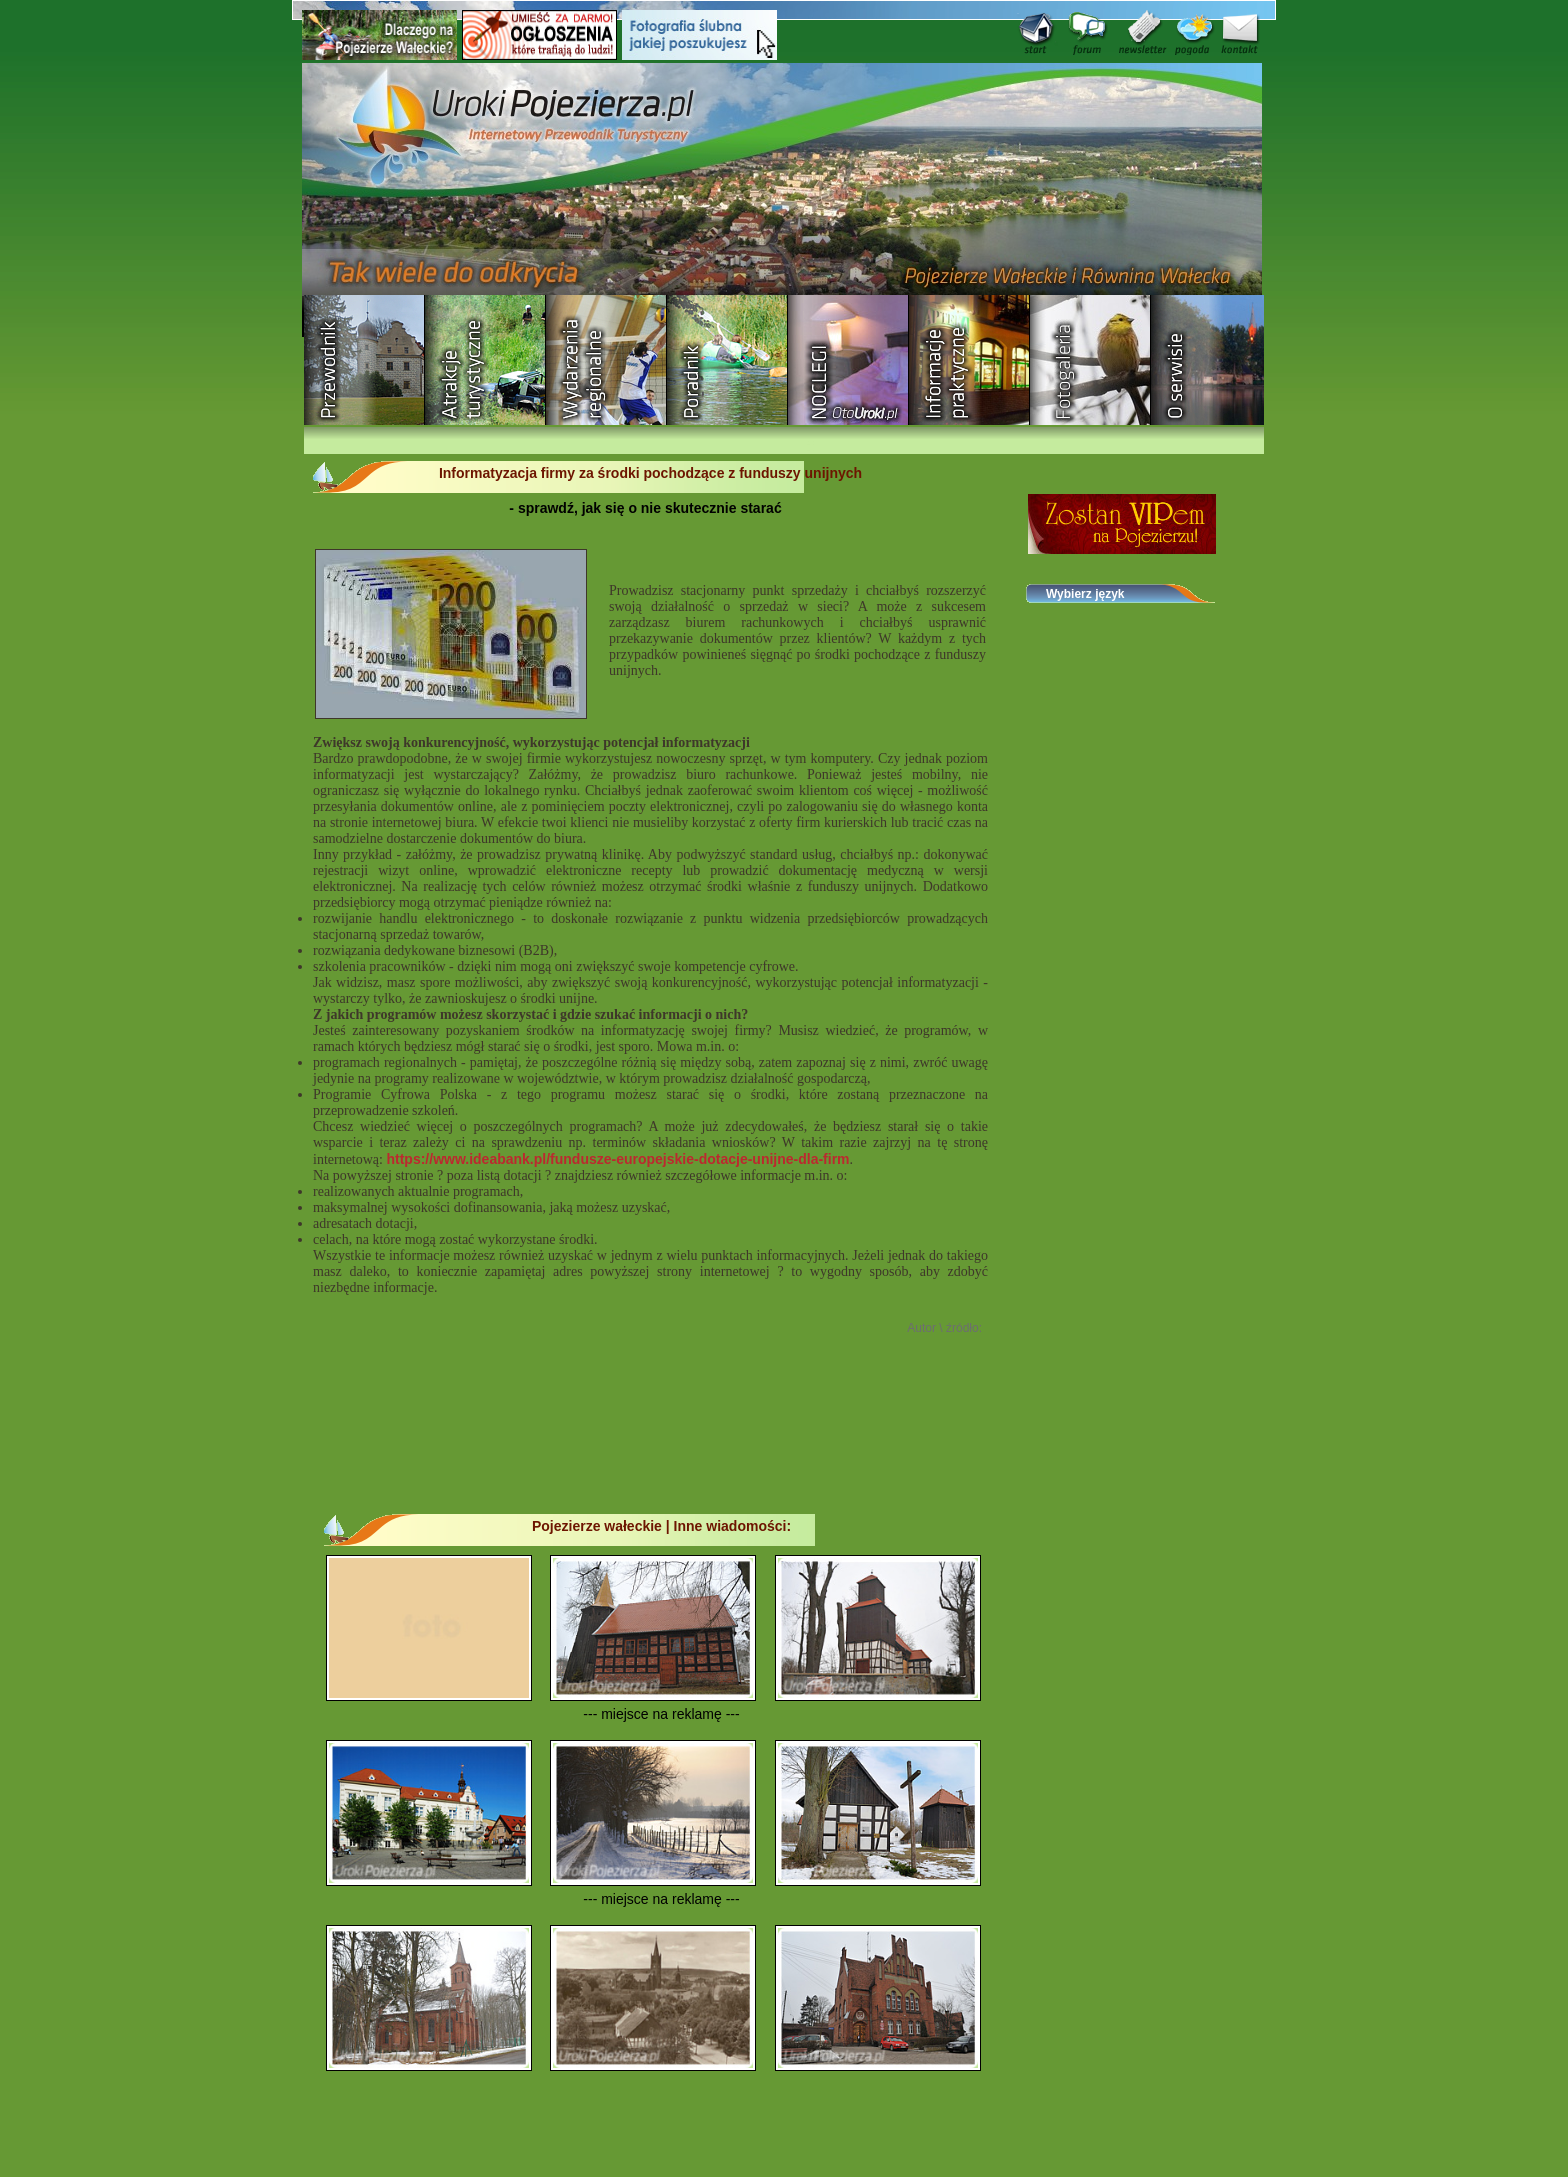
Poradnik (727, 360)
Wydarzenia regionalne (606, 360)
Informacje (969, 360)
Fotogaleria (1090, 360)
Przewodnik (364, 360)
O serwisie (1211, 360)
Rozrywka (485, 360)
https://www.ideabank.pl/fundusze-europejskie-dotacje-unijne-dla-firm (617, 1159)
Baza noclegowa (848, 360)
